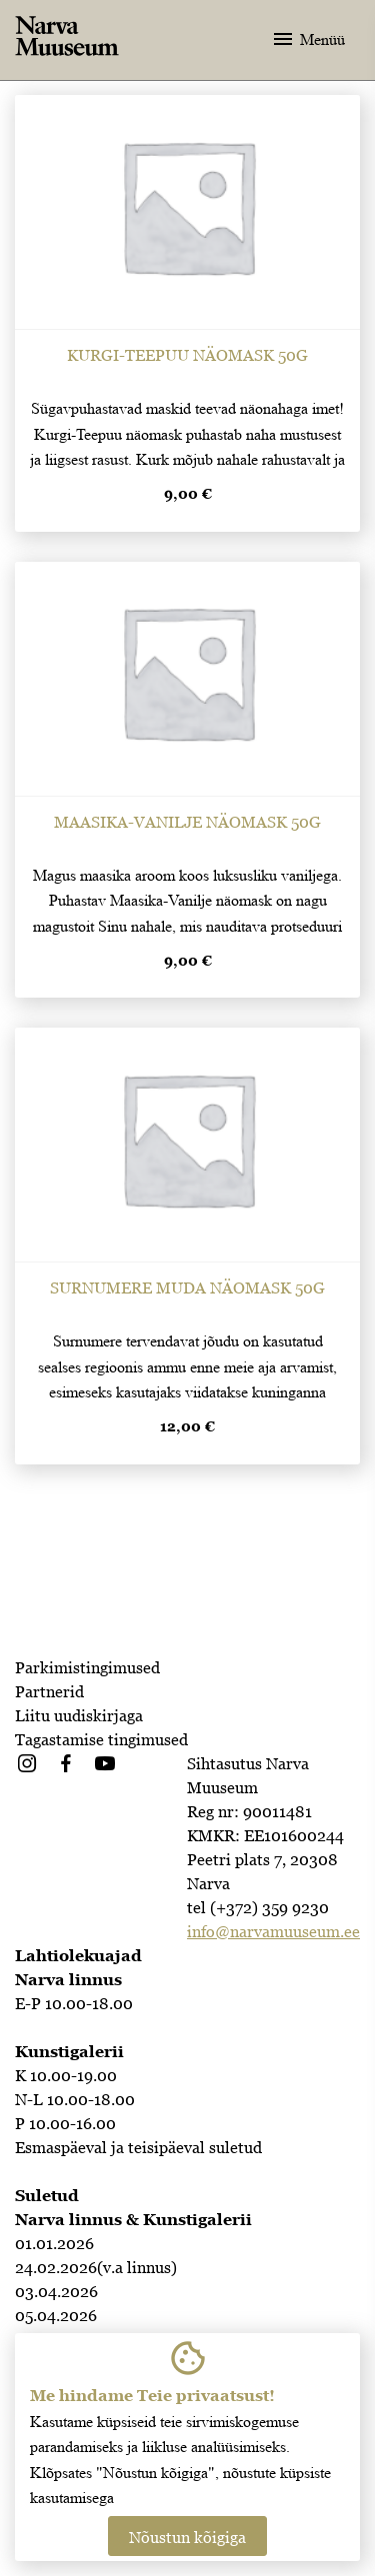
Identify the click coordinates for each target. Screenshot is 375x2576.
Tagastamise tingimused (101, 1739)
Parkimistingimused (87, 1667)
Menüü (308, 39)
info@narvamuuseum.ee (273, 1931)
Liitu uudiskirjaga (79, 1715)
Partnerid (49, 1691)
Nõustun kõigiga (187, 2537)
